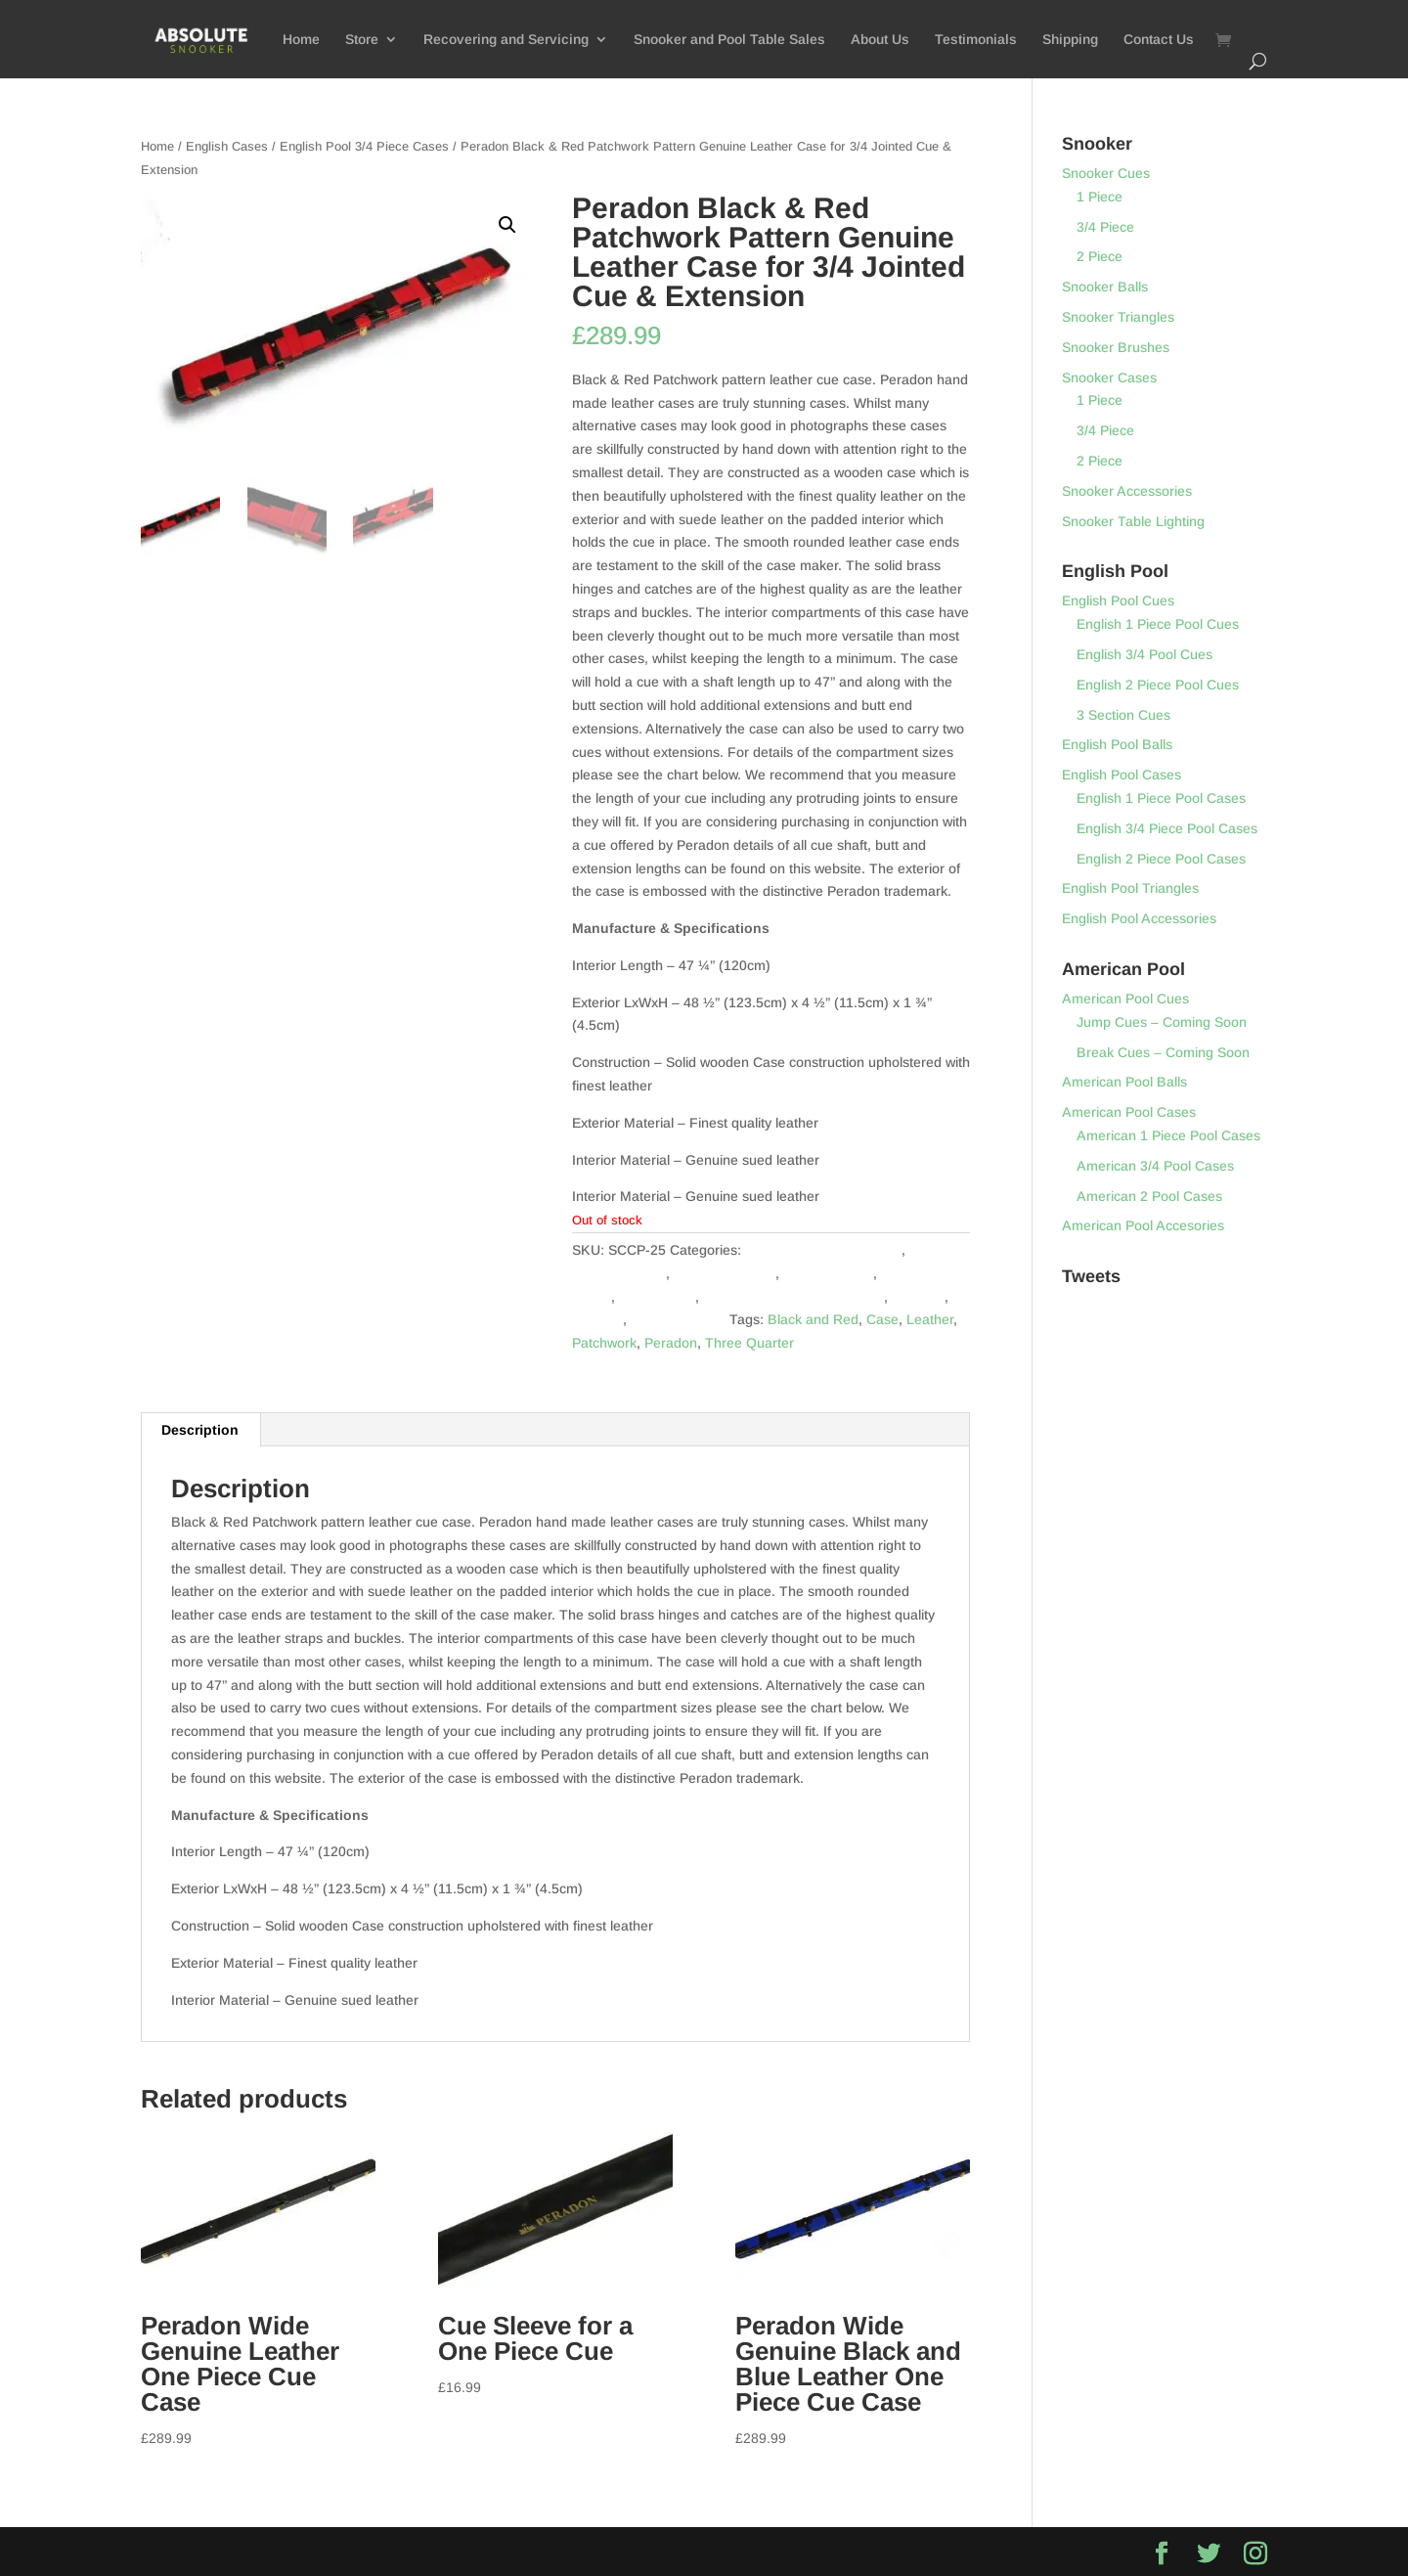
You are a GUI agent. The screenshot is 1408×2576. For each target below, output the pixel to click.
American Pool (827, 1273)
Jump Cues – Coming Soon (1162, 1022)
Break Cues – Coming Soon (1163, 1052)
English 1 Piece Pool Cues (1158, 624)
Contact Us (1158, 39)
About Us (880, 39)
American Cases (724, 1273)
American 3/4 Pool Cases (1155, 1166)
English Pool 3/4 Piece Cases (364, 146)
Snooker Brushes (1115, 347)
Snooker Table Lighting (1133, 521)
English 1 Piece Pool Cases (1161, 798)
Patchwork (604, 1343)
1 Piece (1099, 196)
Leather (929, 1319)
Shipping (1070, 39)
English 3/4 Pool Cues (1144, 654)
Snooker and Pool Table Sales (729, 39)
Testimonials (976, 39)
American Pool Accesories (1143, 1225)
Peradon (918, 1297)
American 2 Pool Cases (1149, 1196)
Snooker (597, 1319)
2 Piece (1099, 256)
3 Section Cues (1123, 715)
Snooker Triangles (1118, 317)
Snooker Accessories (1127, 491)
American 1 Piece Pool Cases (1168, 1135)
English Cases (227, 146)
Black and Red (813, 1319)
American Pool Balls (1124, 1081)
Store (361, 39)
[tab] (200, 1429)
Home (301, 39)
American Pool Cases (1129, 1112)
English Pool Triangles (1130, 888)
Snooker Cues (1106, 173)
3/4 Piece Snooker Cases (823, 1250)
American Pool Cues (1125, 998)
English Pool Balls (1117, 744)
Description (200, 1430)
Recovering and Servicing (506, 39)
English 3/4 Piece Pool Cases (1167, 828)
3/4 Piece (1105, 227)
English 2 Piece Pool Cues (1158, 684)
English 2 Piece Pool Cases (1161, 858)
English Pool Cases (1121, 774)
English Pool (657, 1297)
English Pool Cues (1118, 600)
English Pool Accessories (1139, 918)
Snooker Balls (1105, 286)
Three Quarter (749, 1343)
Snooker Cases (678, 1319)
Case (882, 1319)
